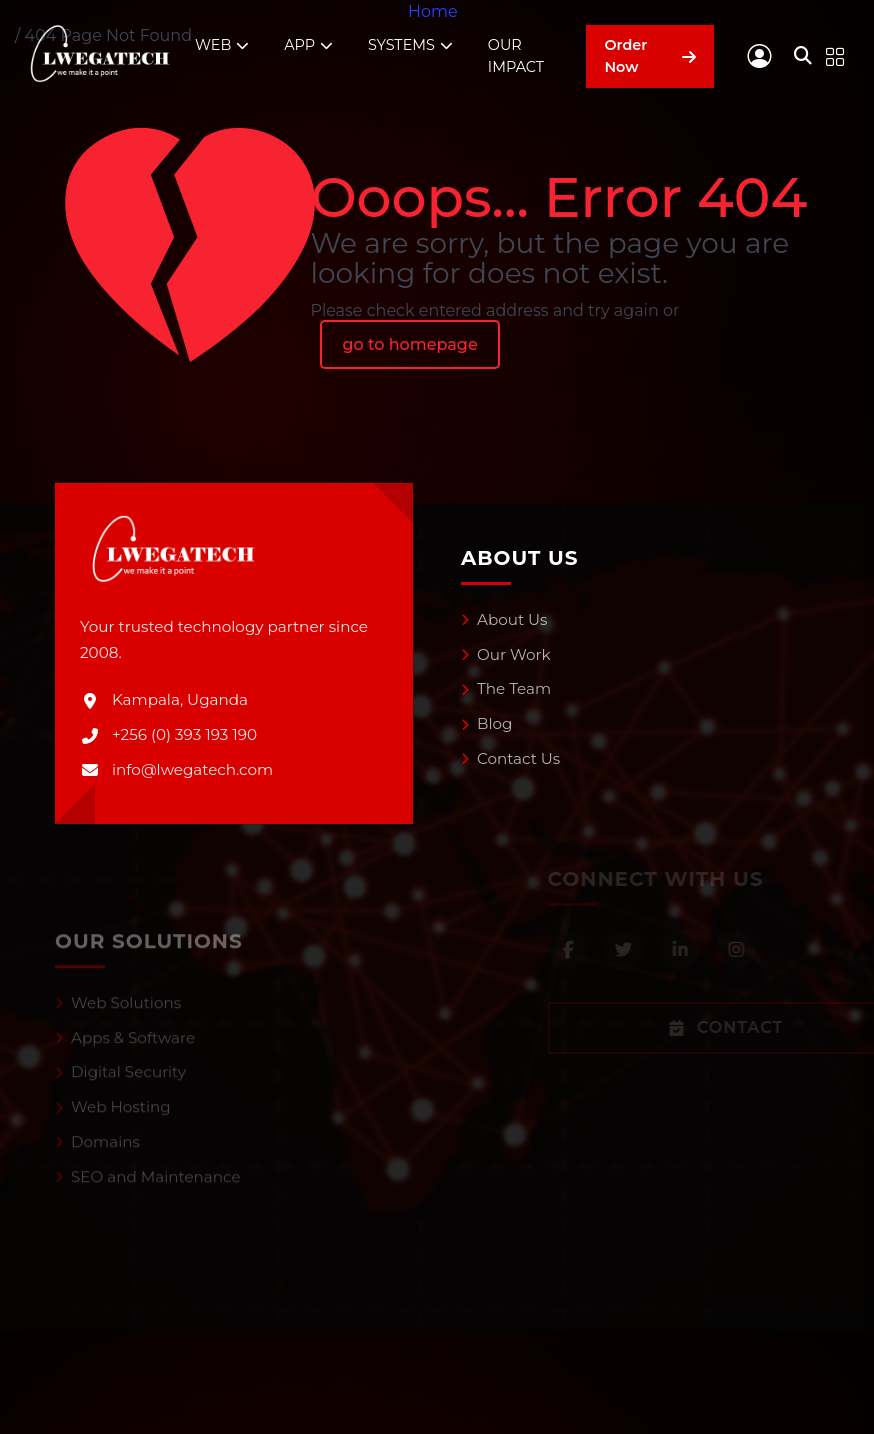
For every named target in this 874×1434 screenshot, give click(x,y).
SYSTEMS (410, 45)
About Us (504, 619)
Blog (486, 723)
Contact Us (510, 758)
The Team (506, 688)
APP (308, 45)
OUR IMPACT (516, 56)
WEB (222, 45)
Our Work (506, 654)
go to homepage (409, 344)
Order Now (650, 56)
